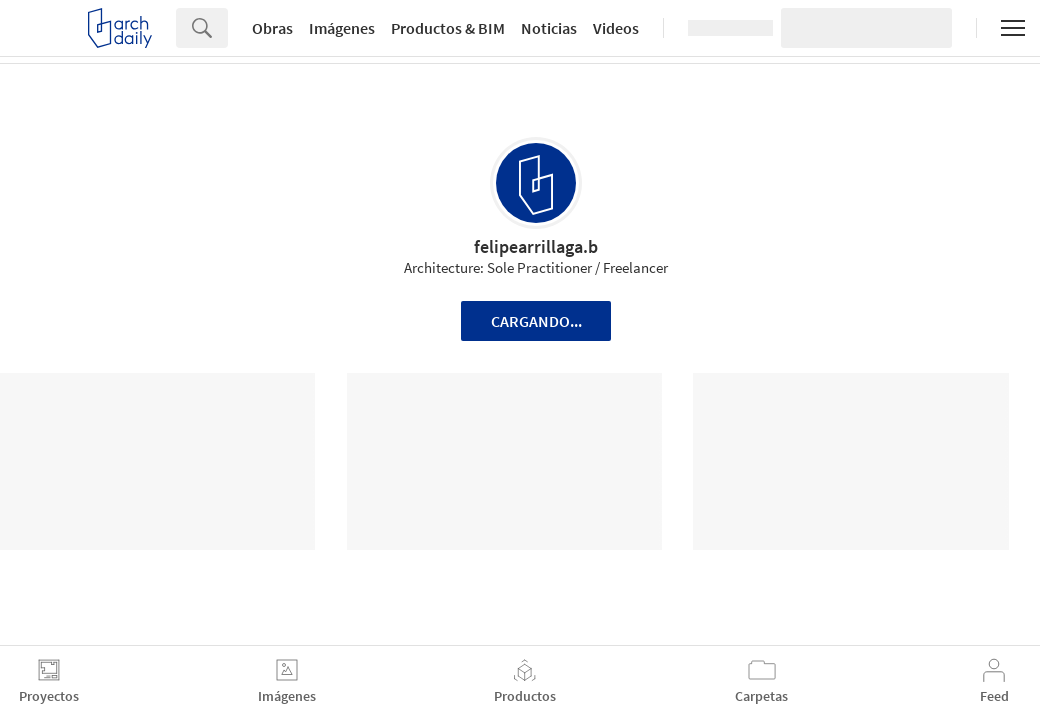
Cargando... (536, 321)
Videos (616, 28)
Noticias (549, 28)
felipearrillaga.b (536, 246)
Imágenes (342, 28)
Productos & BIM (448, 28)
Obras (272, 28)
